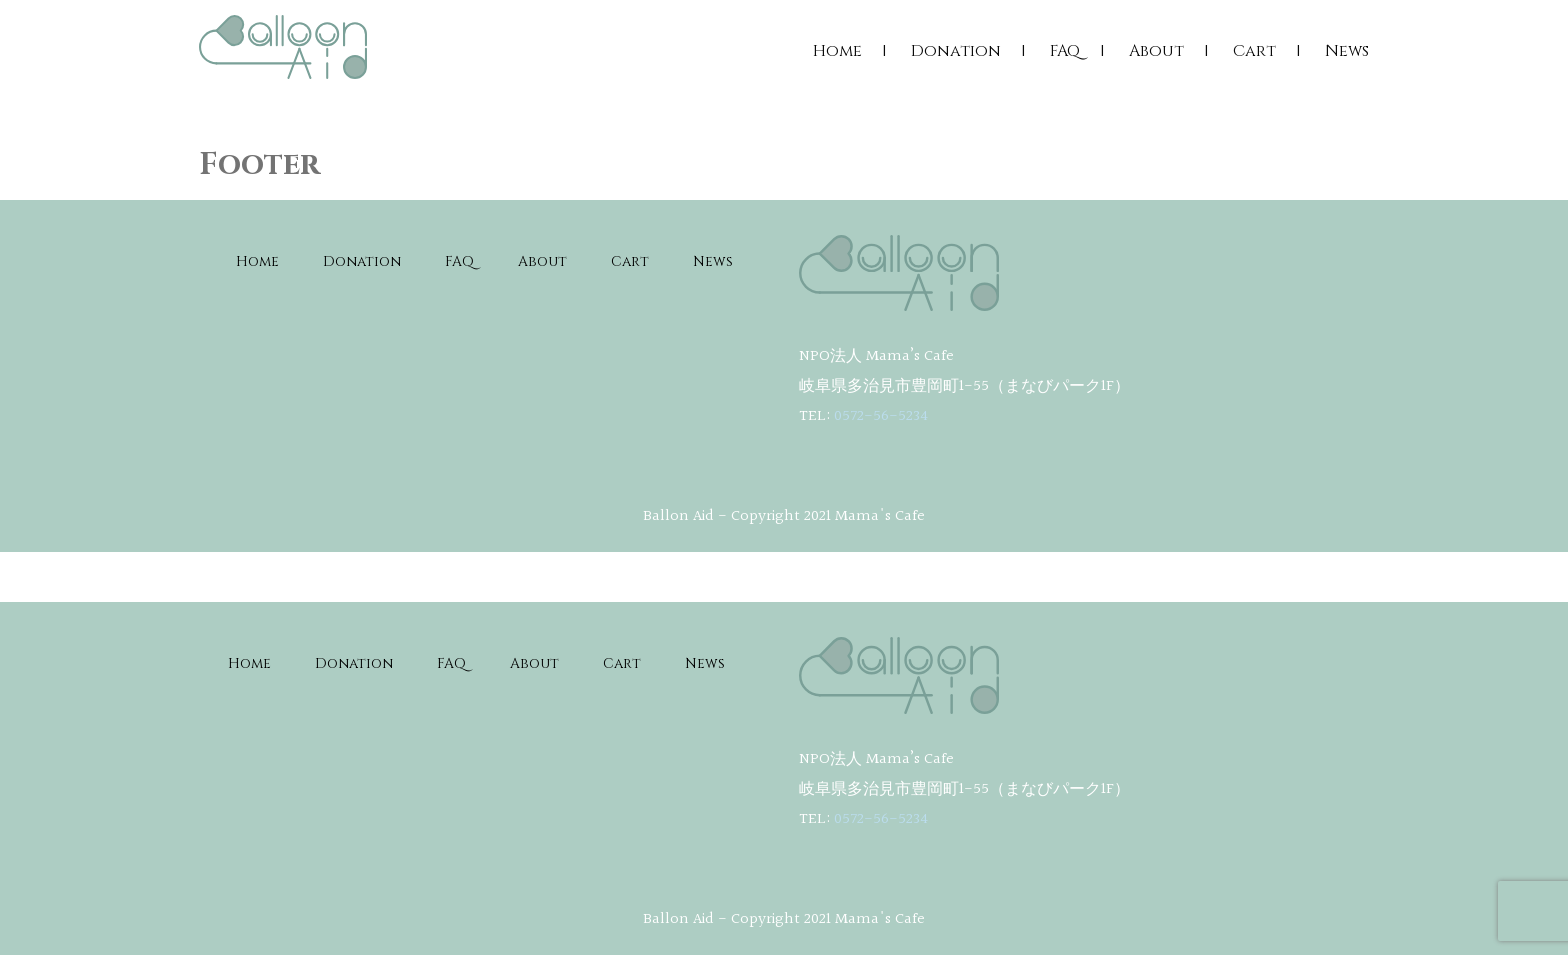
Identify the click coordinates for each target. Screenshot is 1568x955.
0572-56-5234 (881, 416)
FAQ (1065, 51)
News (1347, 51)
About (1156, 51)
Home (837, 51)
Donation (956, 51)
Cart (1254, 51)
